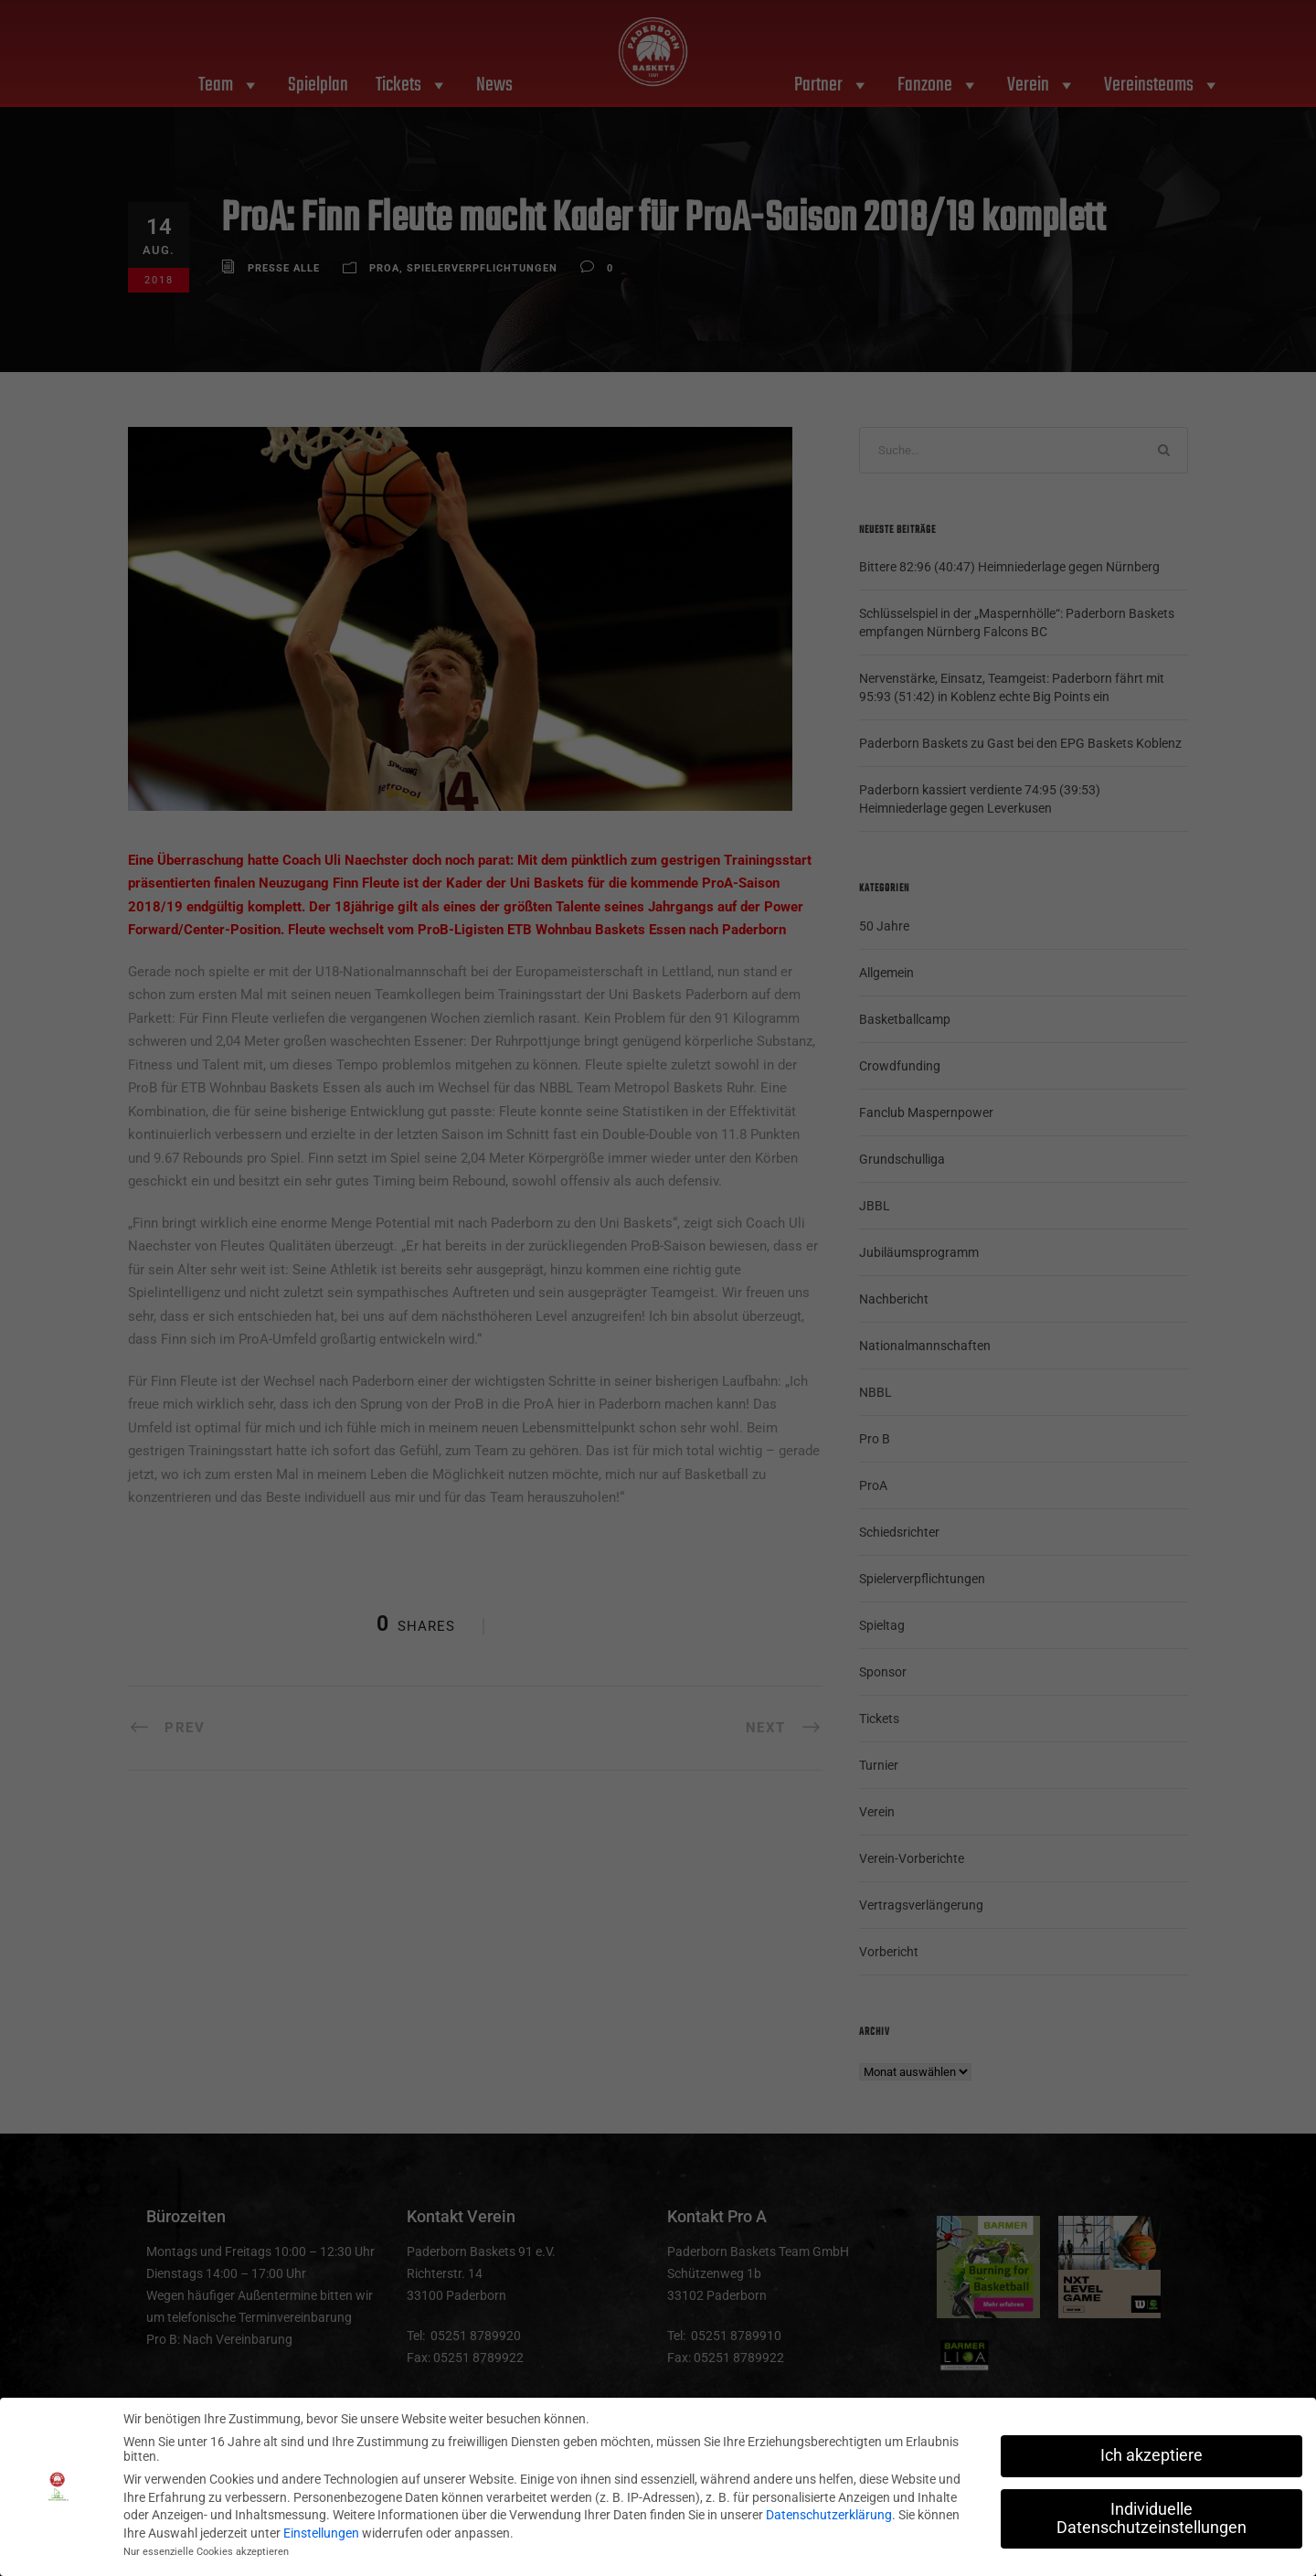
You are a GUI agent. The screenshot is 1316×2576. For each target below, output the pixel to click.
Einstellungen (321, 2533)
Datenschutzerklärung (829, 2514)
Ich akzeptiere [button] (1151, 2455)
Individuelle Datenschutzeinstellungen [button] (1151, 2518)
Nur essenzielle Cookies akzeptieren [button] (206, 2552)
